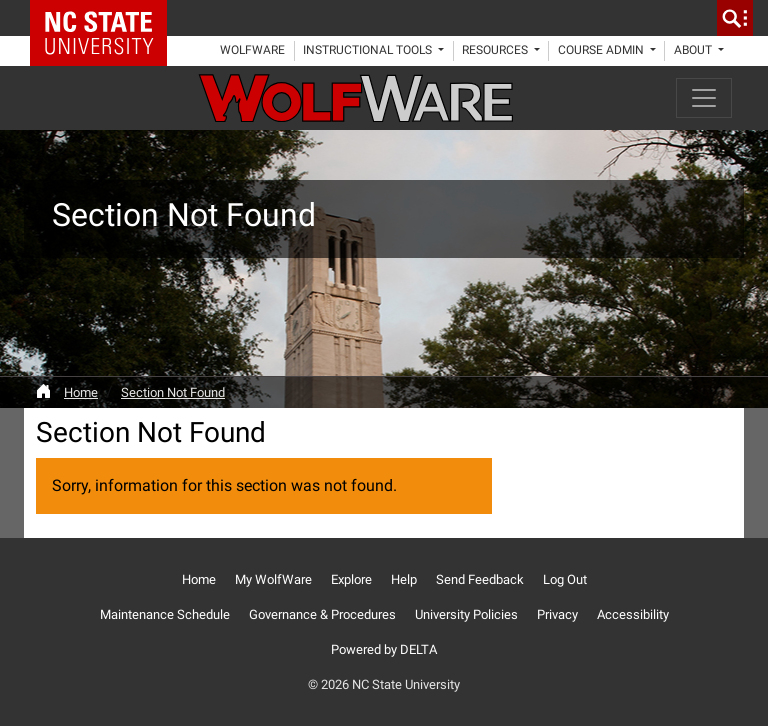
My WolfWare (273, 579)
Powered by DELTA (384, 649)
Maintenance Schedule (165, 614)
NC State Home (105, 18)
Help (404, 579)
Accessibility (633, 614)
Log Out (565, 579)
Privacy (557, 614)
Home (81, 392)
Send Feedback (480, 579)
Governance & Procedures (322, 614)
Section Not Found (173, 392)
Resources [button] (496, 50)
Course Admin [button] (602, 50)
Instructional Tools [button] (369, 50)
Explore (351, 579)
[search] (735, 18)
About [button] (694, 50)
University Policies (466, 614)
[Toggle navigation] (704, 98)
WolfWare (252, 50)
